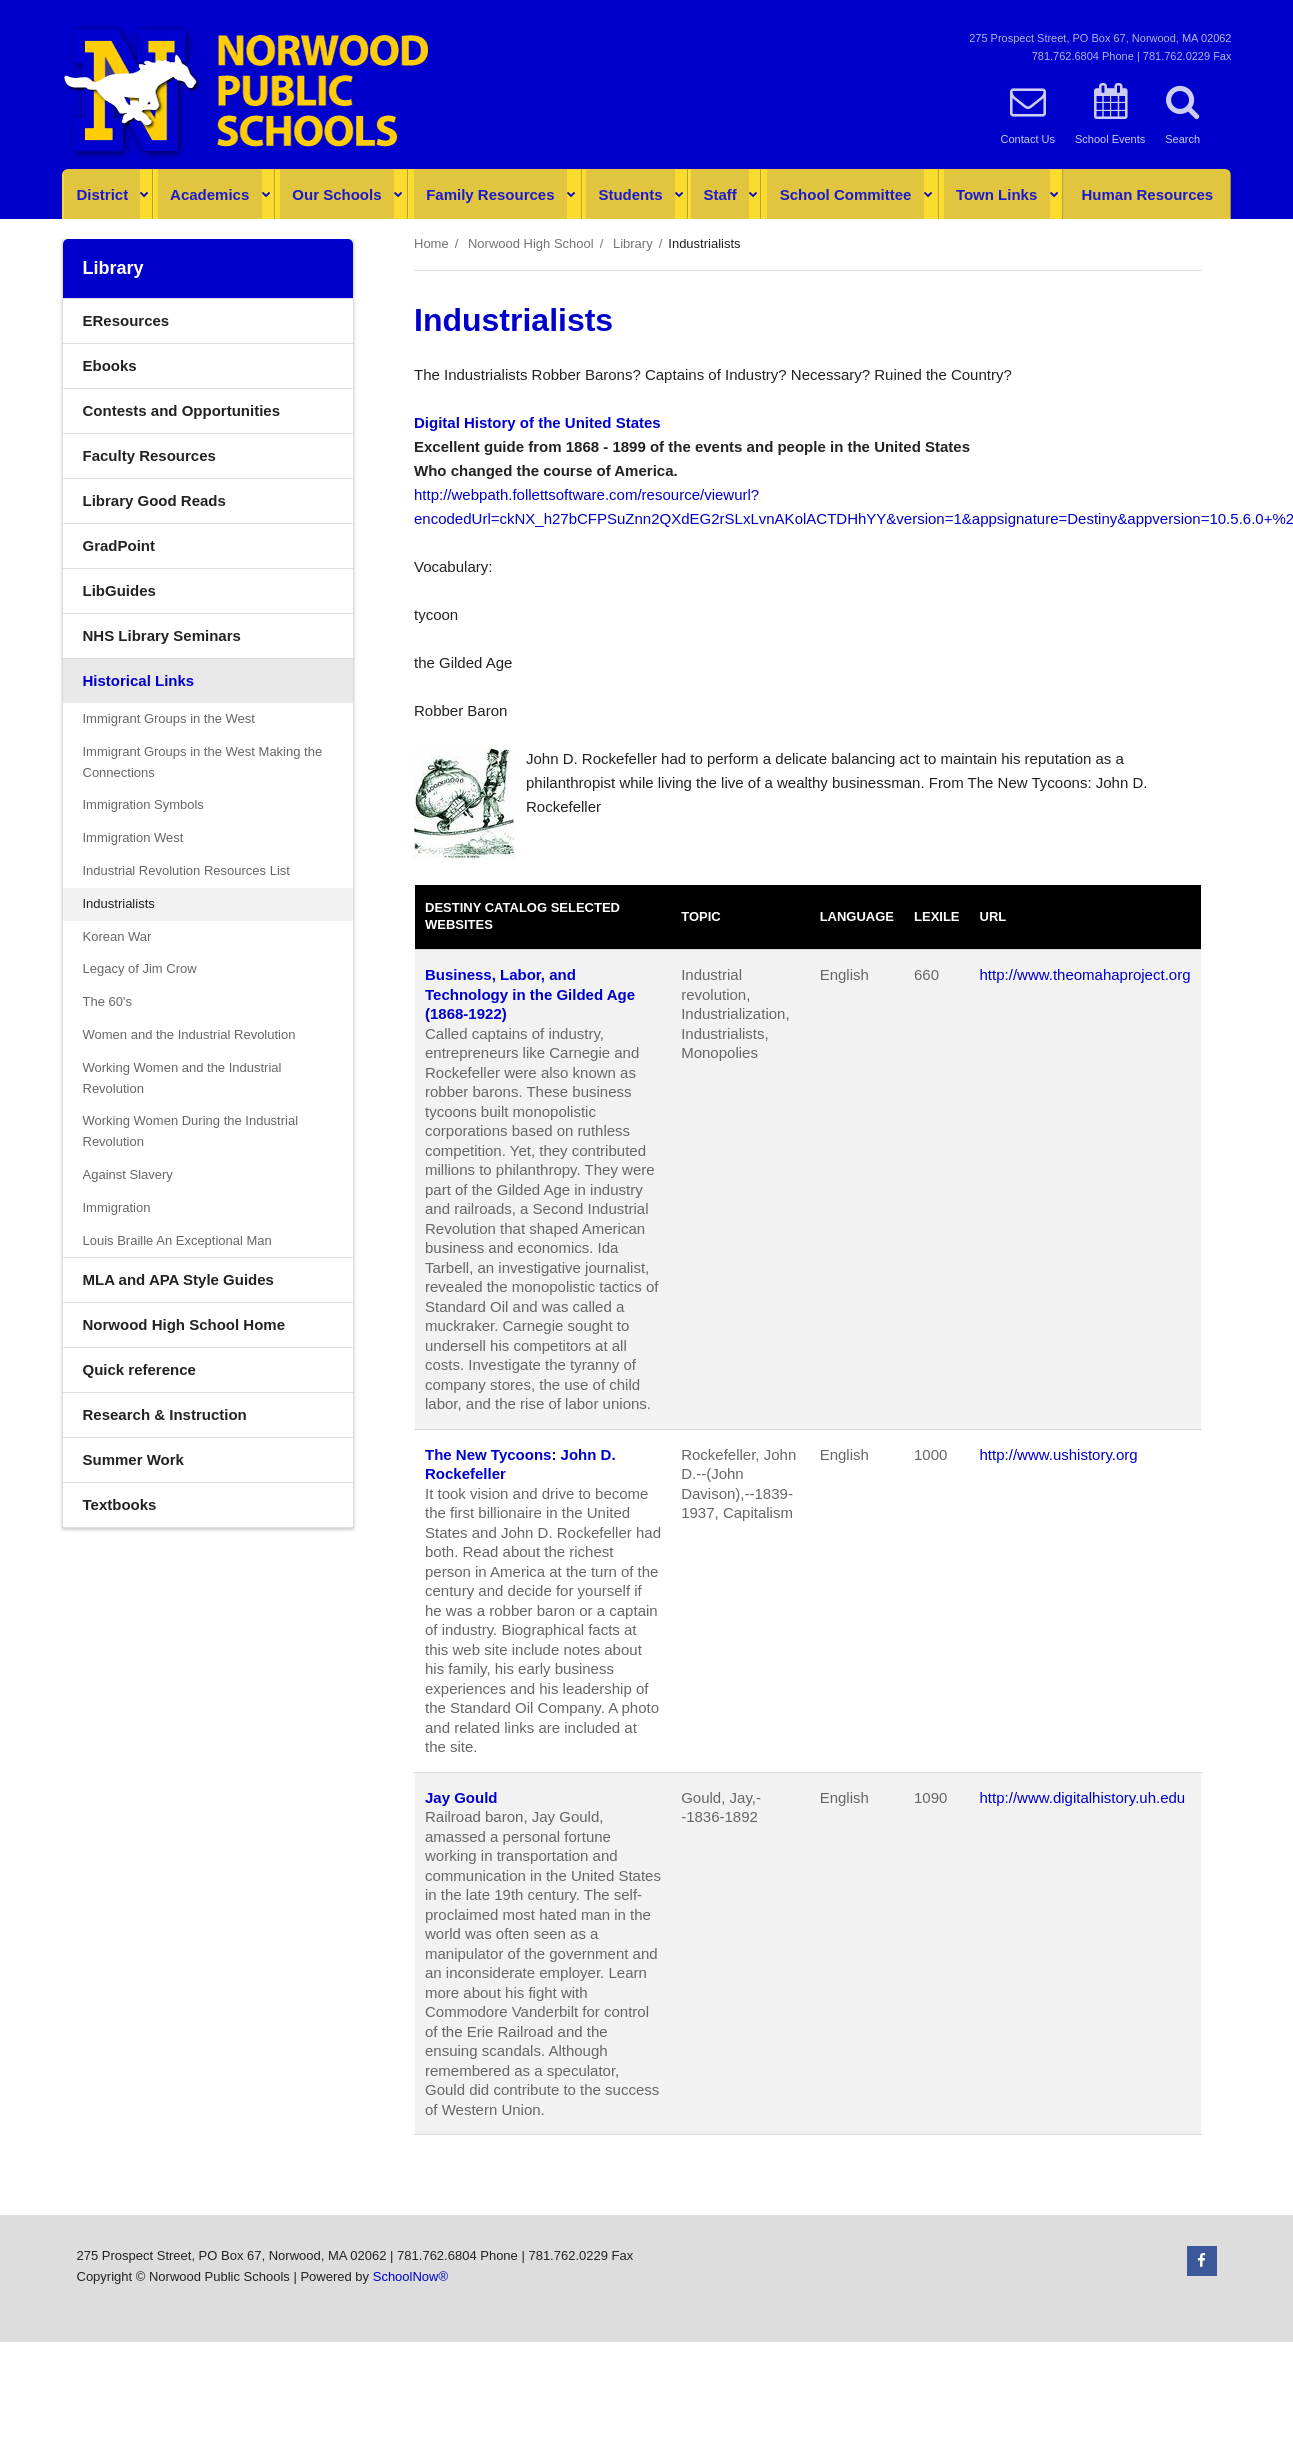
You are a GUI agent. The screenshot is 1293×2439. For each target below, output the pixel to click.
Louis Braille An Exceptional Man (177, 1240)
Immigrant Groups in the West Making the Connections (203, 762)
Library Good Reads (154, 500)
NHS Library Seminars (191, 640)
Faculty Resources (149, 455)
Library (633, 243)
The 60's (107, 1001)
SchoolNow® (410, 2276)
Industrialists (119, 903)
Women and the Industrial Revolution (189, 1034)
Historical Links (139, 680)
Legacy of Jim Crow (140, 968)
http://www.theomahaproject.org (1085, 974)
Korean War (117, 936)
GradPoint (149, 550)
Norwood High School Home (184, 1324)
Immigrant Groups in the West (169, 718)
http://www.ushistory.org (1059, 1454)
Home (431, 243)
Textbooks (120, 1504)
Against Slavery (128, 1174)
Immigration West (133, 837)
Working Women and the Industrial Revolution (182, 1078)
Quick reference (139, 1369)
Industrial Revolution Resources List (186, 870)
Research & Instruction (165, 1414)
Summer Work (133, 1459)
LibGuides (119, 590)
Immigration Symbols (143, 804)
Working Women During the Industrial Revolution (191, 1131)
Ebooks (110, 365)
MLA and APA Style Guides (178, 1279)
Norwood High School (531, 243)
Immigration (117, 1207)
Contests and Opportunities (182, 410)
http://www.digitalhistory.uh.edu (1083, 1797)
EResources (126, 320)
